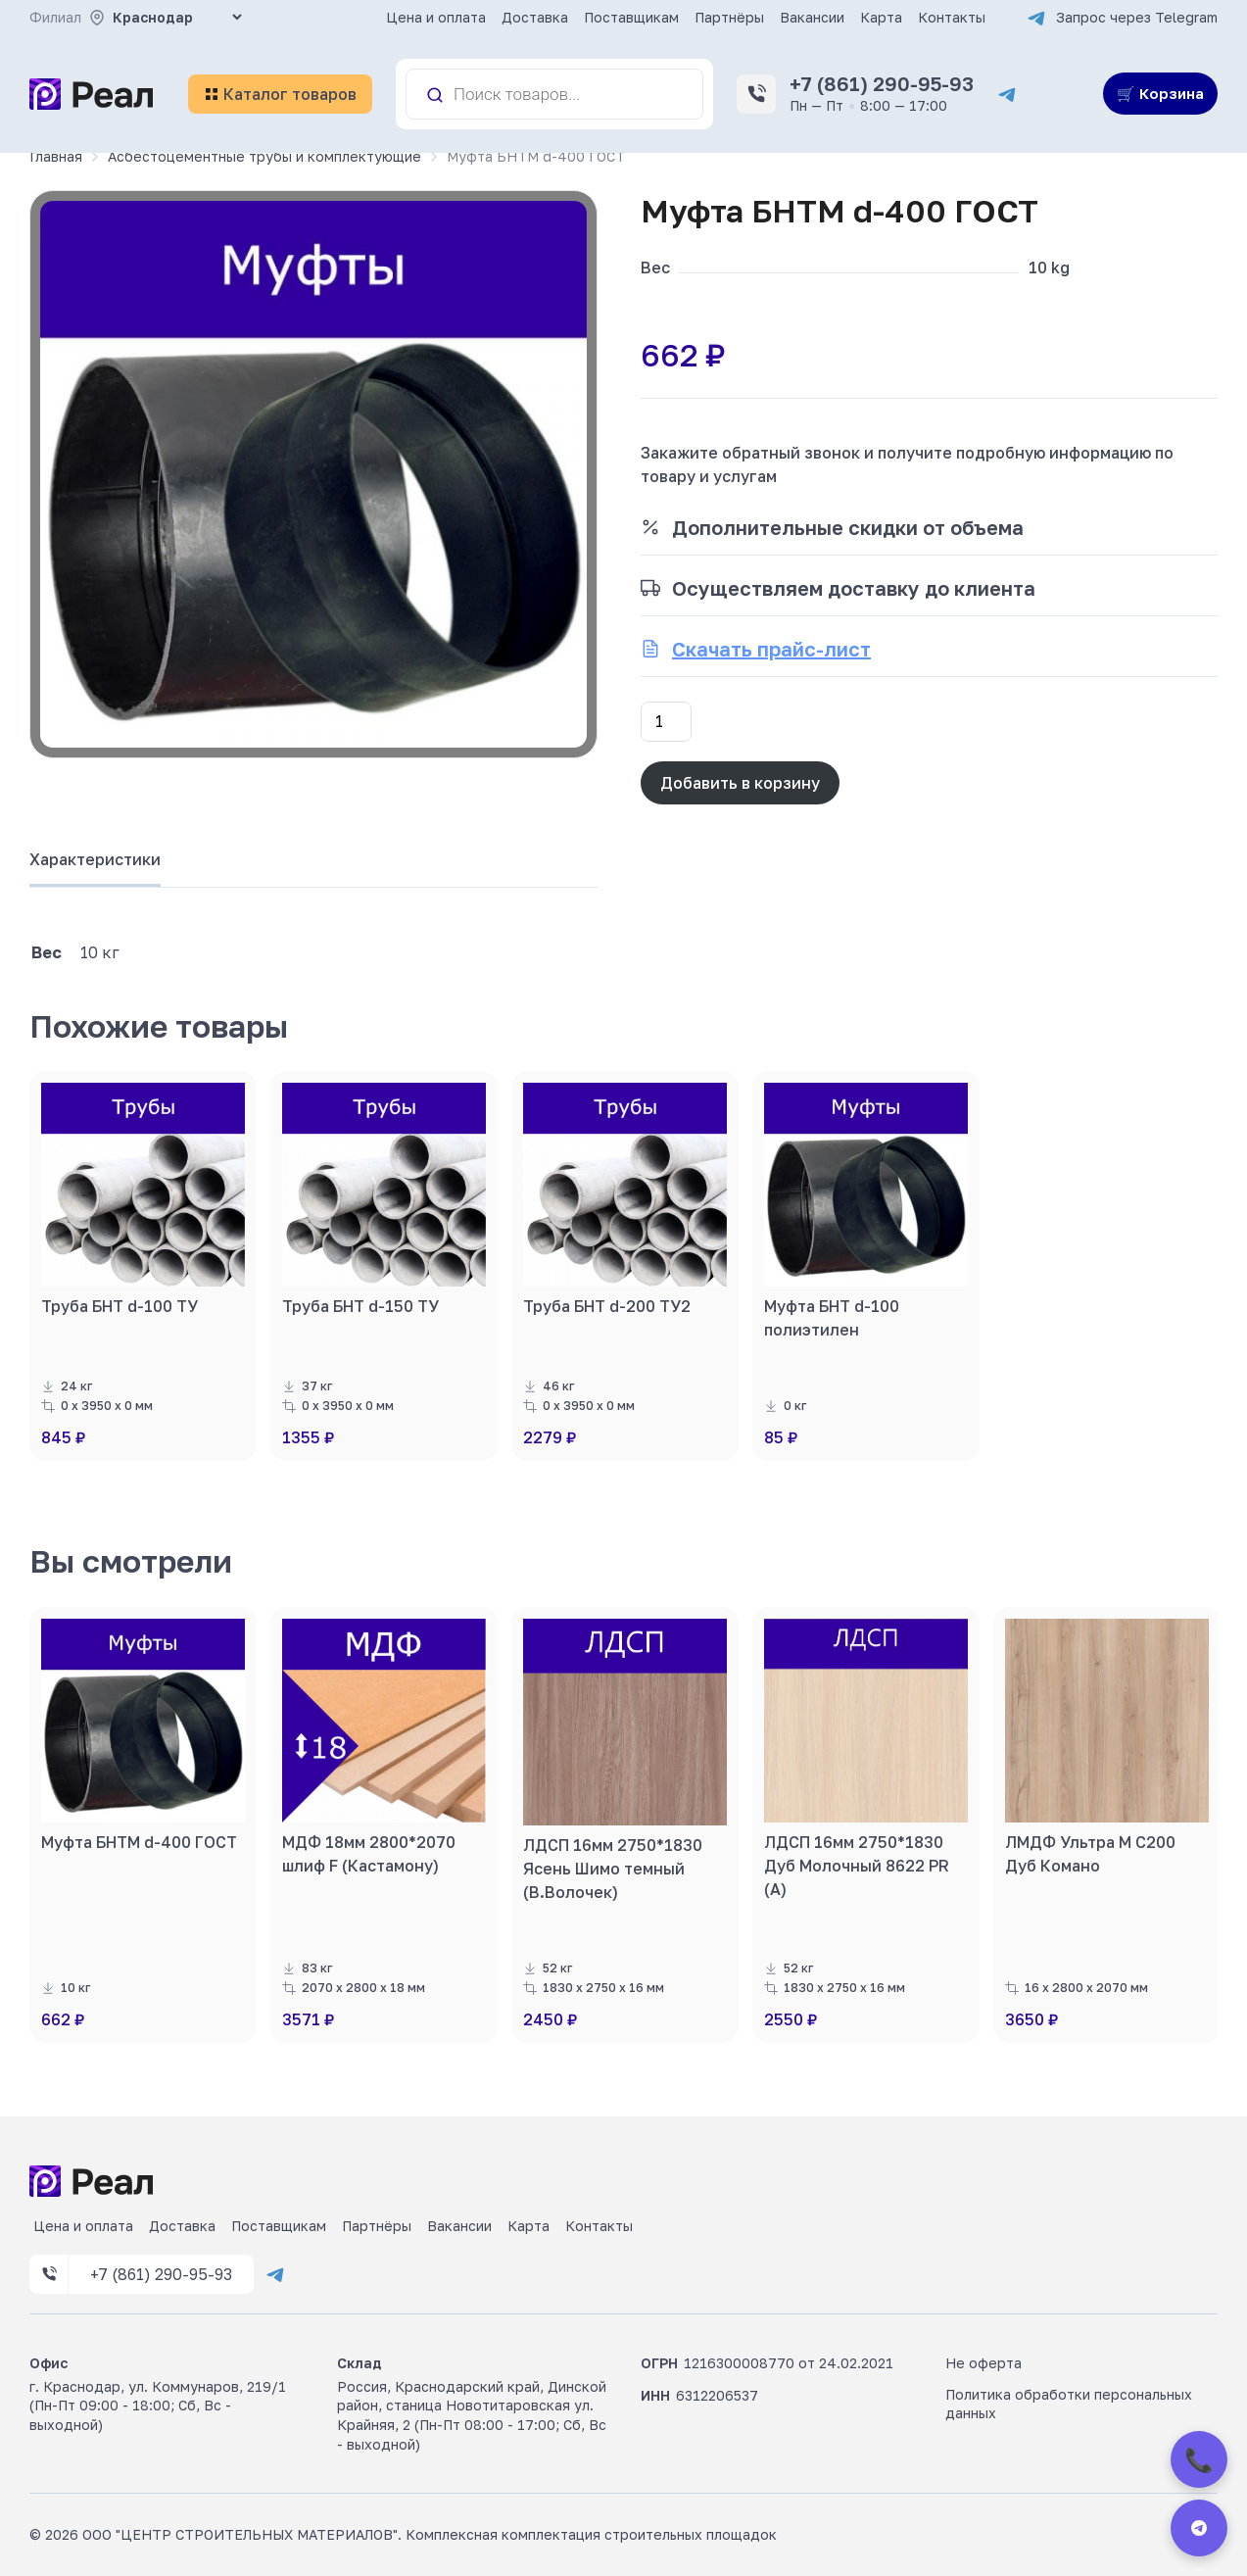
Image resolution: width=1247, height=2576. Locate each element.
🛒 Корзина (1160, 93)
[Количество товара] (666, 721)
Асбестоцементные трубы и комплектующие (264, 156)
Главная (55, 156)
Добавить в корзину (740, 783)
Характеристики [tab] (95, 859)
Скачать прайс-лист (771, 648)
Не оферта (983, 2363)
